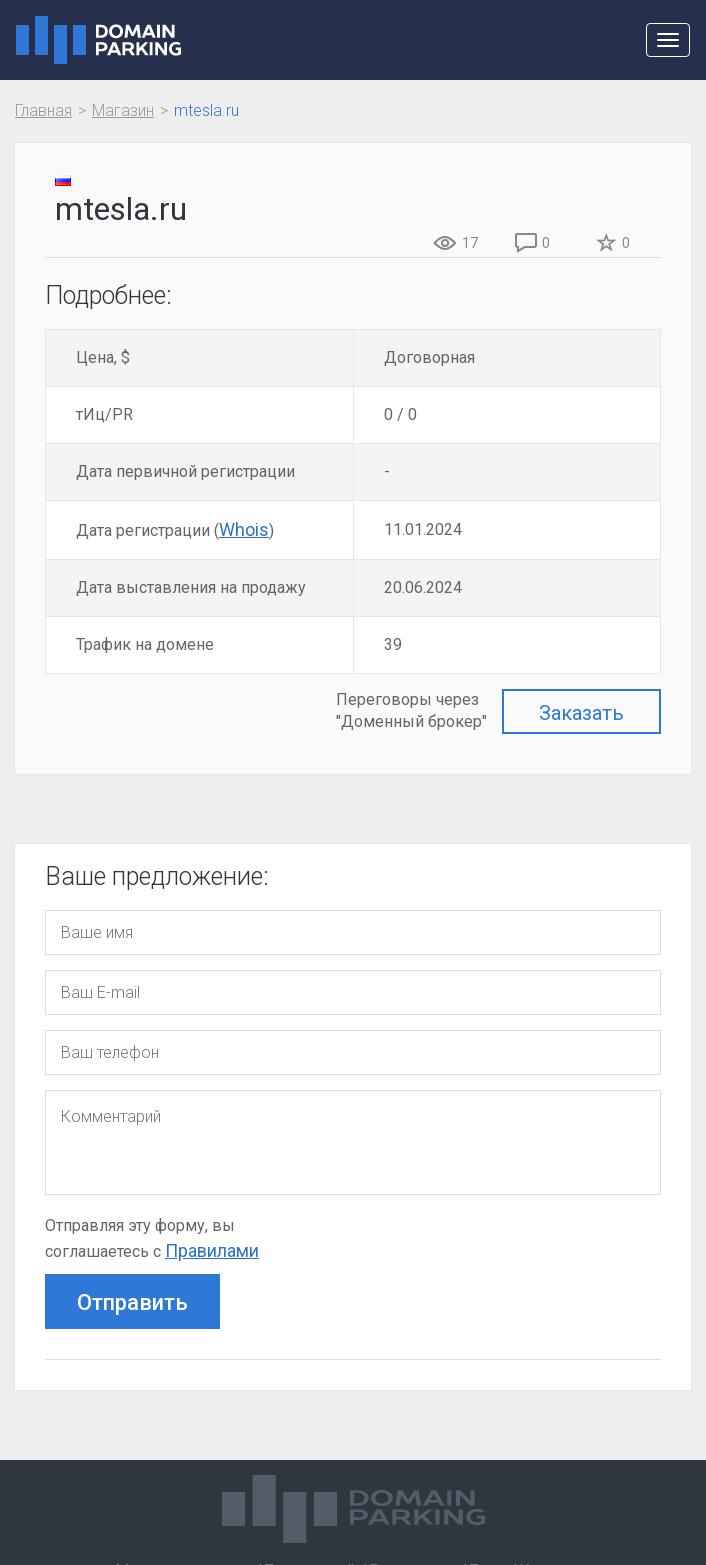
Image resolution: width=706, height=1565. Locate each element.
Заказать (581, 713)
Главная (43, 110)
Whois (244, 529)
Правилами (212, 1250)
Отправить (132, 1302)
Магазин (123, 110)
